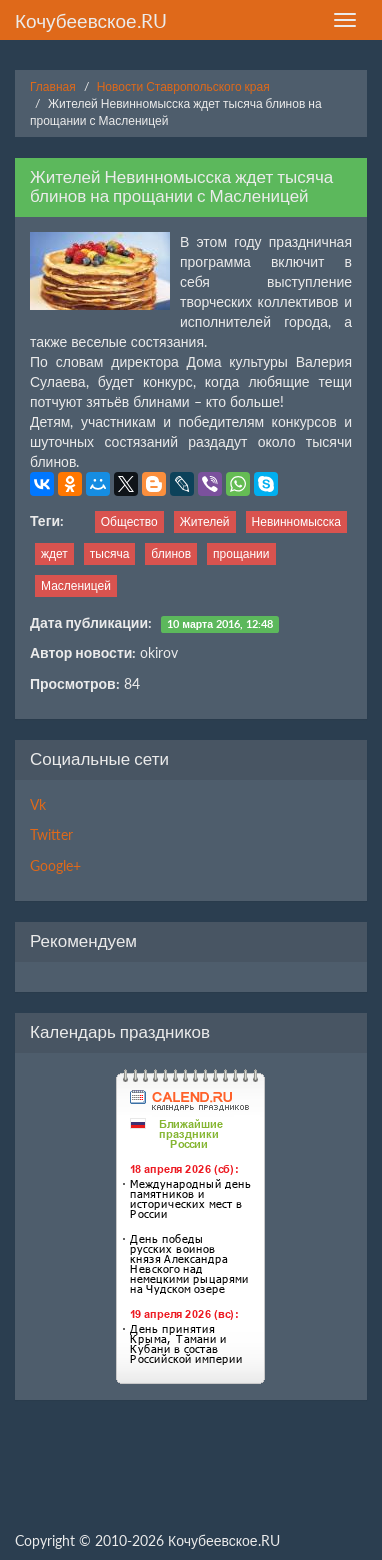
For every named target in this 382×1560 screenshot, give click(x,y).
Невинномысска (296, 521)
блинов (171, 553)
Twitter (51, 834)
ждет (54, 553)
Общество (129, 521)
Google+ (55, 865)
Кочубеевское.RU (91, 20)
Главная (53, 86)
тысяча (110, 553)
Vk (38, 804)
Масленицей (76, 585)
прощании (241, 553)
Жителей (205, 521)
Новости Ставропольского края (183, 86)
